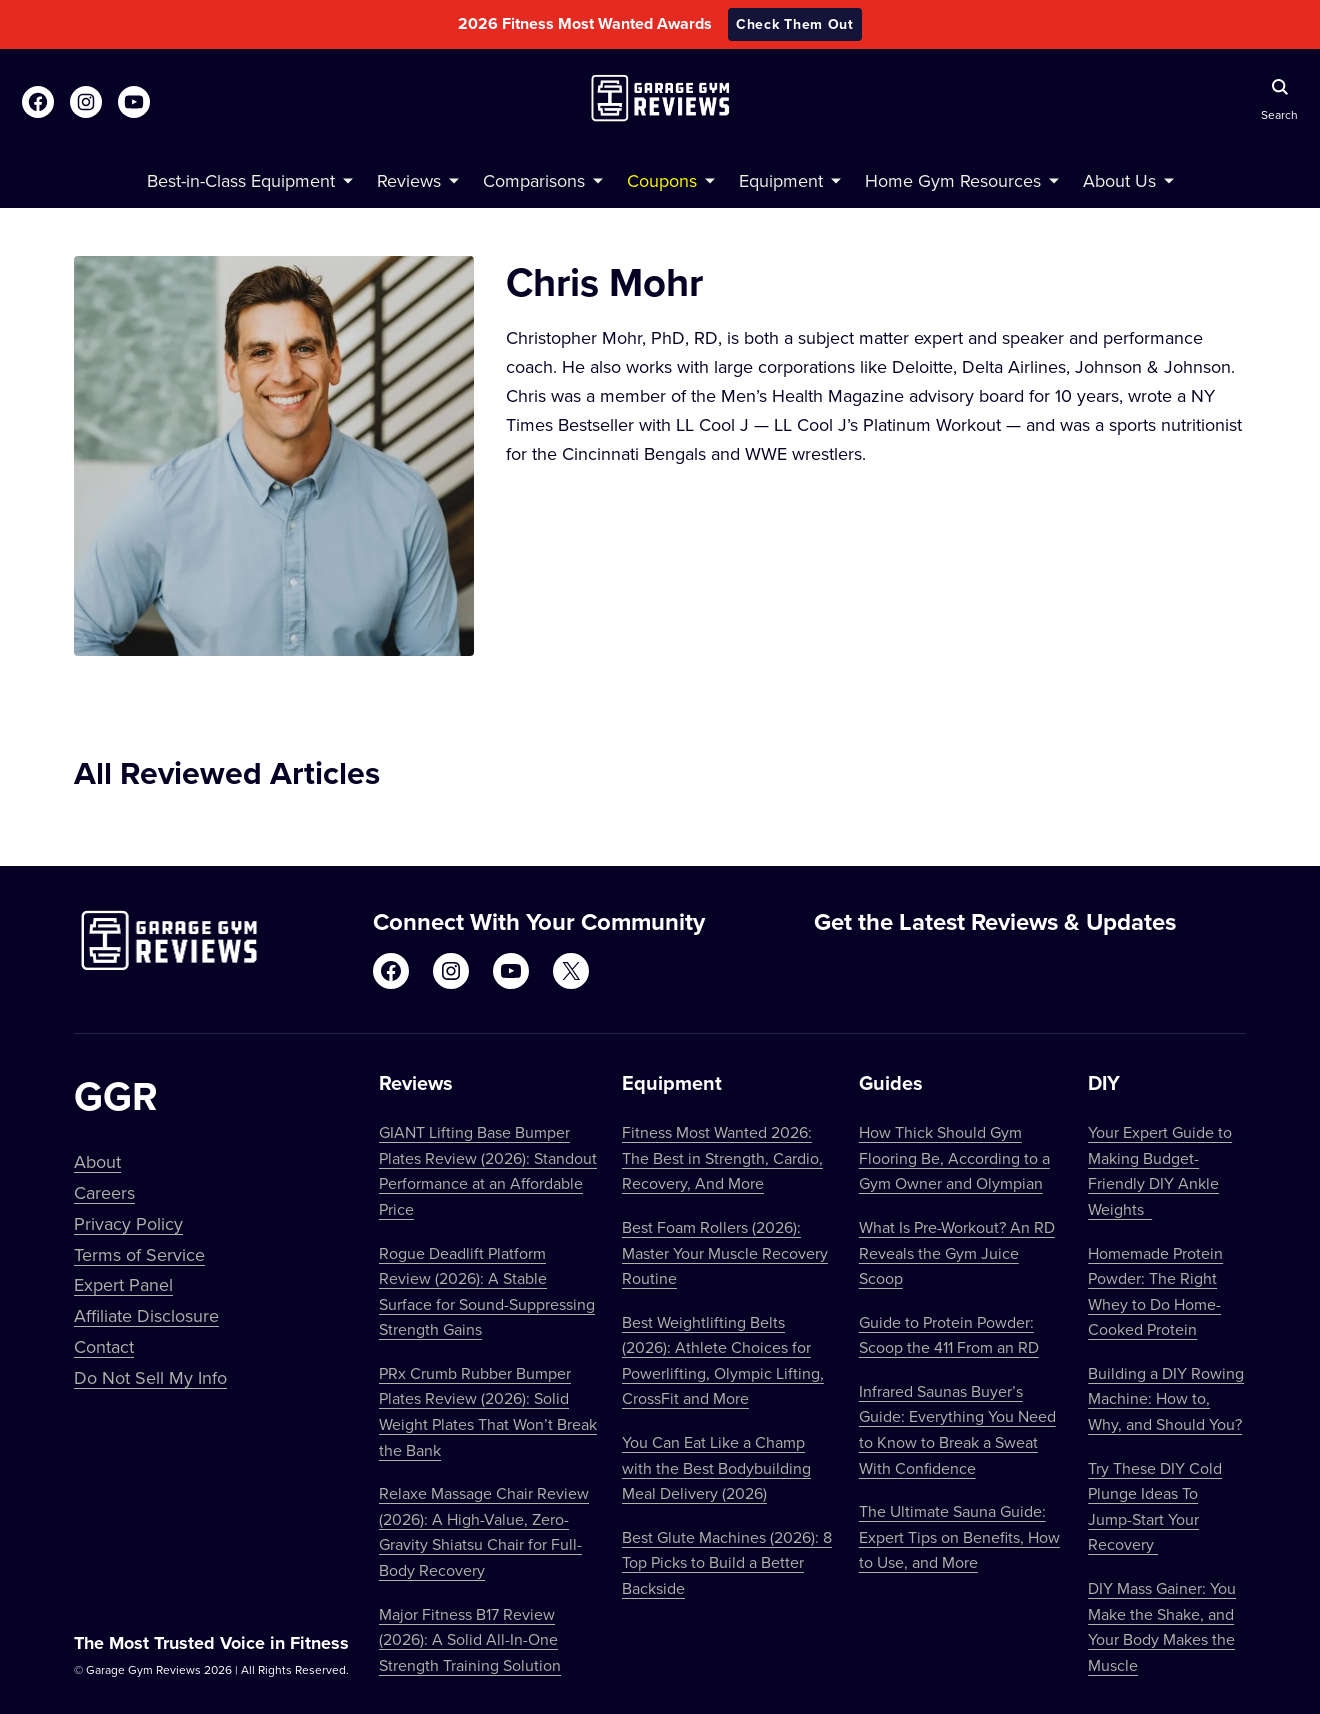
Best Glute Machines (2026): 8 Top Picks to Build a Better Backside (727, 1562)
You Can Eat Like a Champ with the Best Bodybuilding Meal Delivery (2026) (716, 1467)
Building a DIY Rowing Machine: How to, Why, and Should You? (1166, 1398)
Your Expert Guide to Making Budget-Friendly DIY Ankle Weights (1160, 1170)
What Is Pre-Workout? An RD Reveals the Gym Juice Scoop (957, 1252)
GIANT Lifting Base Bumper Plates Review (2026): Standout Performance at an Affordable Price (488, 1170)
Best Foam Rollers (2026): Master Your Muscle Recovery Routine (725, 1252)
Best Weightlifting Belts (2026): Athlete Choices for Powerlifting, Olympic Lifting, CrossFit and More (723, 1360)
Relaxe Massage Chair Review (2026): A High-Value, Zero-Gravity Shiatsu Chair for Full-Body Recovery (484, 1531)
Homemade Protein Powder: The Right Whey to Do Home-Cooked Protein (1155, 1291)
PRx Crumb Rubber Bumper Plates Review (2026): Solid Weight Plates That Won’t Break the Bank (488, 1411)
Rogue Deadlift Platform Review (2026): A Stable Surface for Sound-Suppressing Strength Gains (487, 1291)
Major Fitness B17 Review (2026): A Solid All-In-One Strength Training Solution (470, 1639)
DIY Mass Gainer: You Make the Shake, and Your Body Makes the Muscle (1162, 1626)
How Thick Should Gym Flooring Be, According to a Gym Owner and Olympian (954, 1157)
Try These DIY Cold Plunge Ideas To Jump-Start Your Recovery (1155, 1506)
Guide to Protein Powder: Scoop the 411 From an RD (949, 1335)
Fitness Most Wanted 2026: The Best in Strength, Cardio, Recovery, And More (722, 1157)
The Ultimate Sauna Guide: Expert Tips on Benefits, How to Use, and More (959, 1536)
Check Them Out (795, 24)
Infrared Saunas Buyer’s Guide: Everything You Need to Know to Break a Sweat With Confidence (957, 1429)
